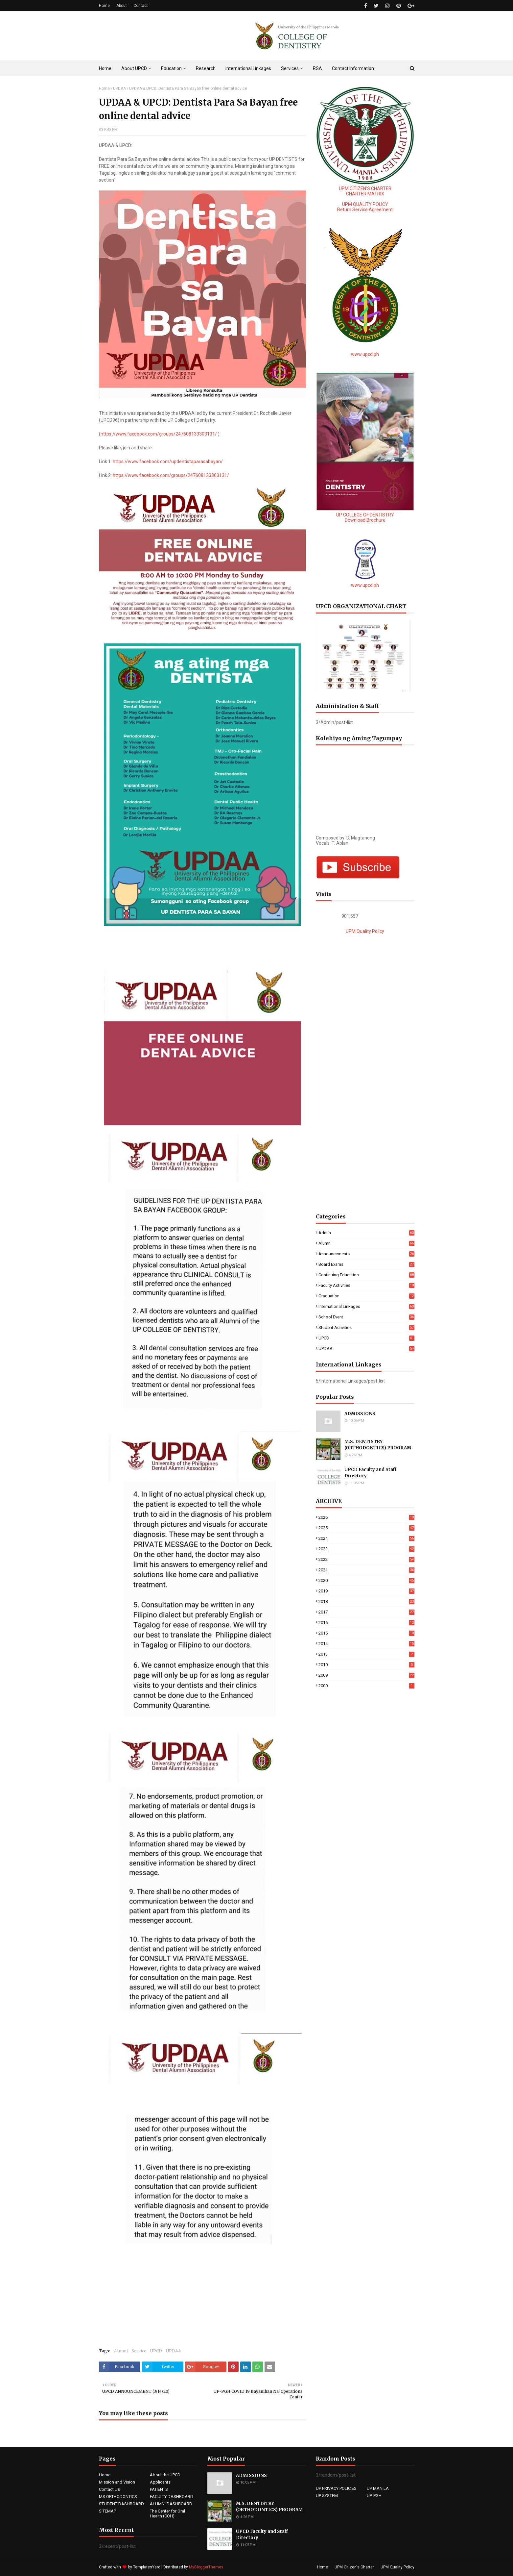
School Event (366, 1316)
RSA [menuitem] (317, 68)
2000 (366, 1685)
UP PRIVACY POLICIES (336, 2488)
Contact (140, 5)
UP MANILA (378, 2488)
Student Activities (366, 1327)
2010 (366, 1664)
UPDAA (119, 88)
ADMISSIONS (359, 1413)
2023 (366, 1548)
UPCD (156, 2350)
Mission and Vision (117, 2482)
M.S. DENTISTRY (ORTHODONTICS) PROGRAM (377, 1445)
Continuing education (366, 1274)
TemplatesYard (146, 2567)
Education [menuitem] (171, 68)
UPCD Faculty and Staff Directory (370, 1473)
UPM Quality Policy (365, 931)
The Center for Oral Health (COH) (167, 2513)
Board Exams (366, 1264)
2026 (366, 1517)
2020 (366, 1580)
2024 (366, 1538)
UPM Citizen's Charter (354, 2567)
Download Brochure (365, 520)
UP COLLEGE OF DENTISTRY (365, 514)
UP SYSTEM (327, 2495)
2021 (366, 1569)
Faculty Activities (366, 1285)
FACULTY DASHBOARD (171, 2496)
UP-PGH (374, 2495)
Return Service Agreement (365, 209)
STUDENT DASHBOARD (121, 2503)
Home (104, 5)
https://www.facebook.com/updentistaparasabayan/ (168, 461)
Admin (366, 1232)
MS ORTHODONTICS (118, 2496)
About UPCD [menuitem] (134, 68)
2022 (366, 1559)
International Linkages (366, 1306)
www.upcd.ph (365, 354)
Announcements (366, 1253)
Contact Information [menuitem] (353, 68)
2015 (366, 1633)
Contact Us (109, 2489)
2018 (366, 1601)
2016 (366, 1622)
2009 (366, 1675)
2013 (366, 1654)
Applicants (160, 2482)
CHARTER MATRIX (365, 193)
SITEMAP (107, 2511)
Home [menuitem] (105, 68)
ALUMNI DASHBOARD (171, 2503)
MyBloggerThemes (206, 2567)
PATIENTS (159, 2489)
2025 (366, 1527)
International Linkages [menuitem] (248, 68)
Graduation (366, 1295)
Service (139, 2350)
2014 (366, 1643)
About (121, 5)
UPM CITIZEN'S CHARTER (365, 188)
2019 (366, 1590)
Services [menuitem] (290, 68)
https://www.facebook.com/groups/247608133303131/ (159, 434)
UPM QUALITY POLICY (365, 204)
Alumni (121, 2350)
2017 (366, 1612)
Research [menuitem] (206, 68)
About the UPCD (165, 2474)
